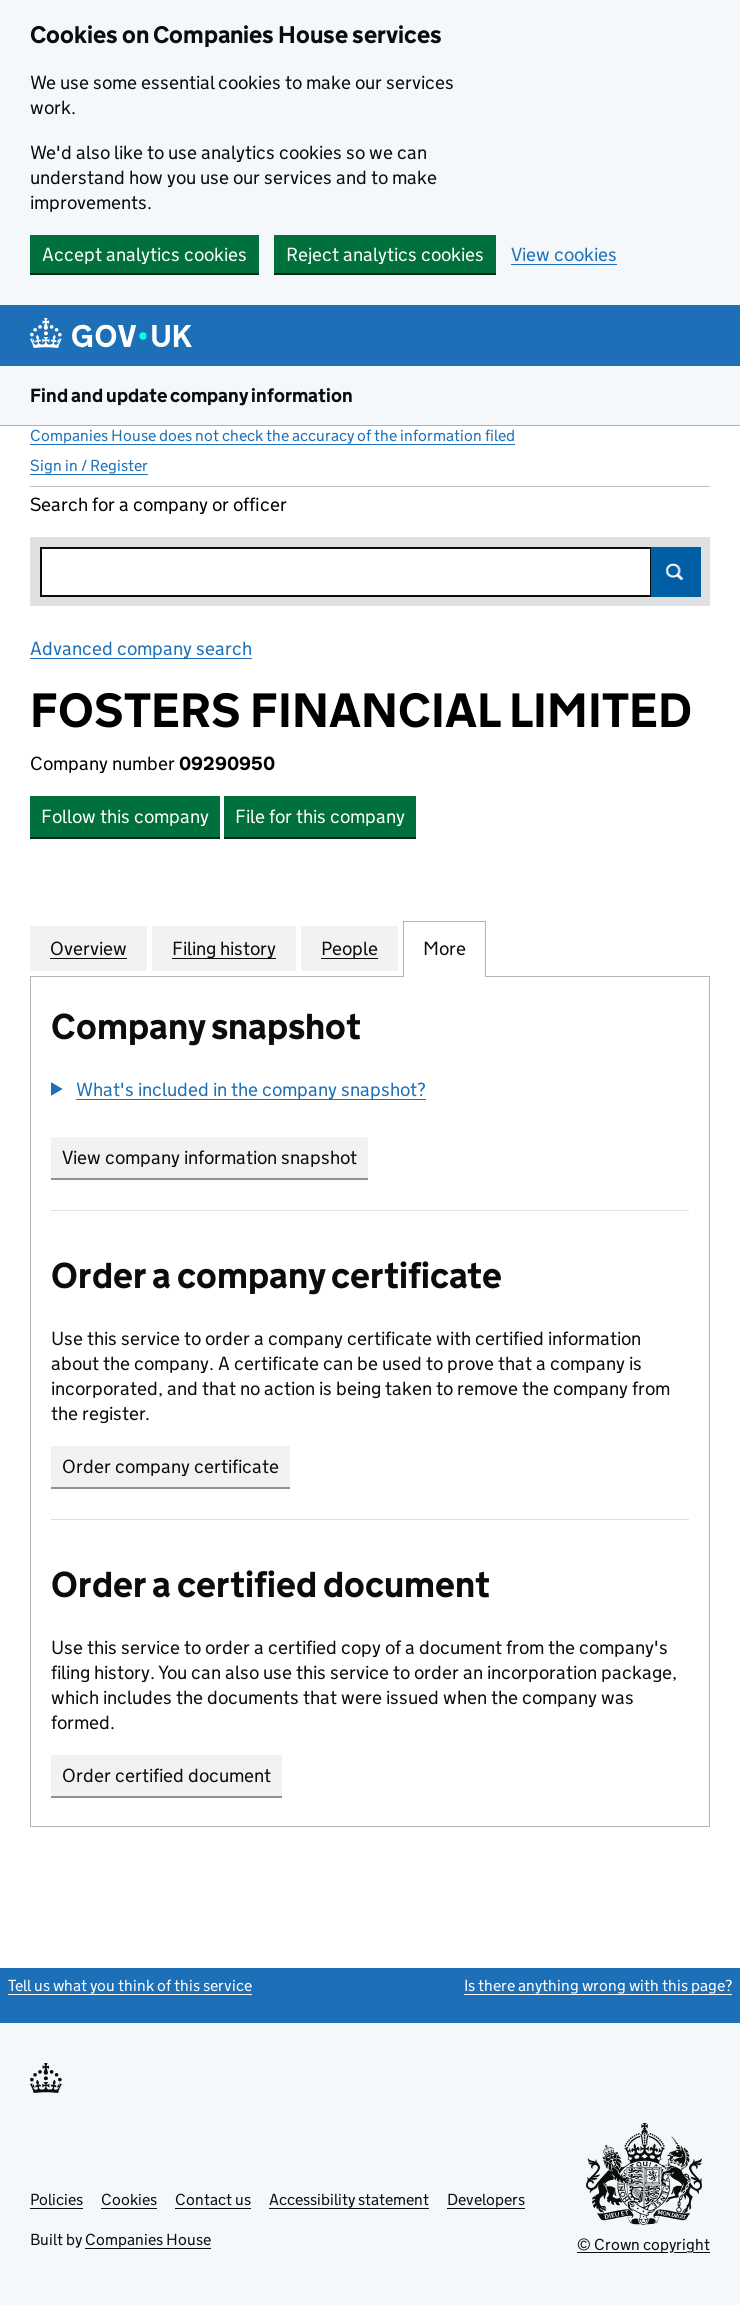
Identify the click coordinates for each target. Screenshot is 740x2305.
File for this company (320, 816)
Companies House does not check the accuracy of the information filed (272, 435)
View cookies (564, 254)
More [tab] (444, 948)
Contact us (213, 2199)
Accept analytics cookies (144, 254)
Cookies (129, 2199)
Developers (486, 2199)
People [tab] (349, 948)
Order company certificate (170, 1466)
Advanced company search (141, 648)
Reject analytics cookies (385, 254)
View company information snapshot (215, 1157)
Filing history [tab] (224, 948)
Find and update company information (191, 395)
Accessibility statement (349, 2199)
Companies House (148, 2239)
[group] (370, 1092)
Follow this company (125, 816)
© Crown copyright (643, 2244)
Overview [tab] (88, 948)
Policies (56, 2199)
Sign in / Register (89, 465)
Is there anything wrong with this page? (598, 1985)
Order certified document (166, 1775)
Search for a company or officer (158, 504)
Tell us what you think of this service (130, 1985)
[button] (238, 1089)
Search (676, 572)
